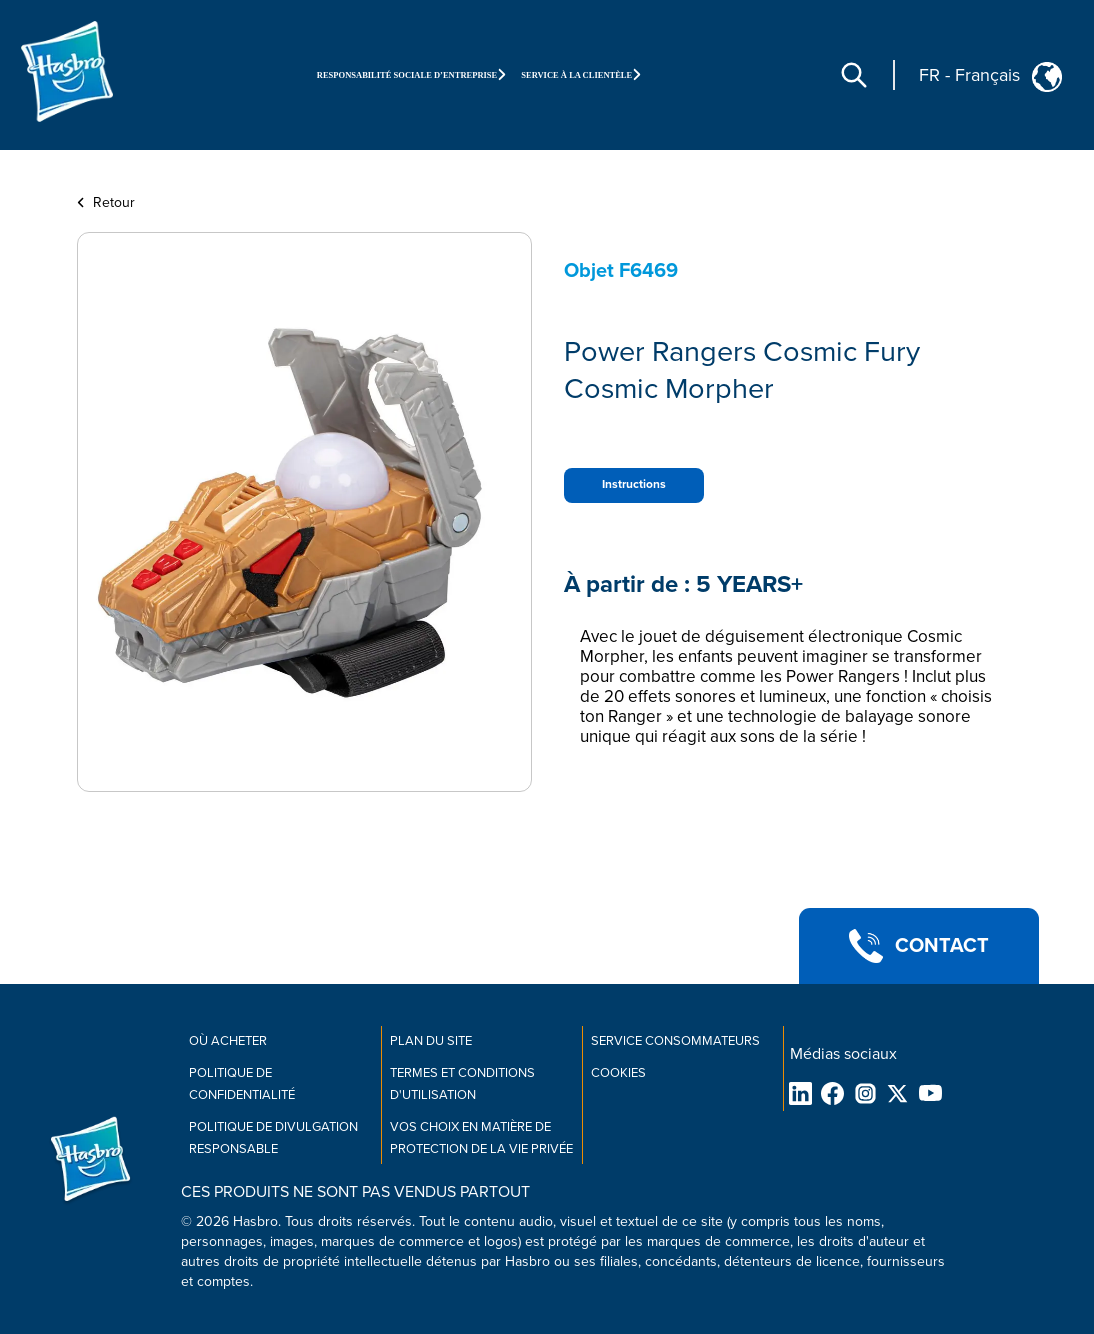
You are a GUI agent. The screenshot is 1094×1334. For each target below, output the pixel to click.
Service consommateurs (675, 1041)
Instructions (634, 484)
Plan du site (431, 1041)
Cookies (618, 1073)
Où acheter (228, 1041)
